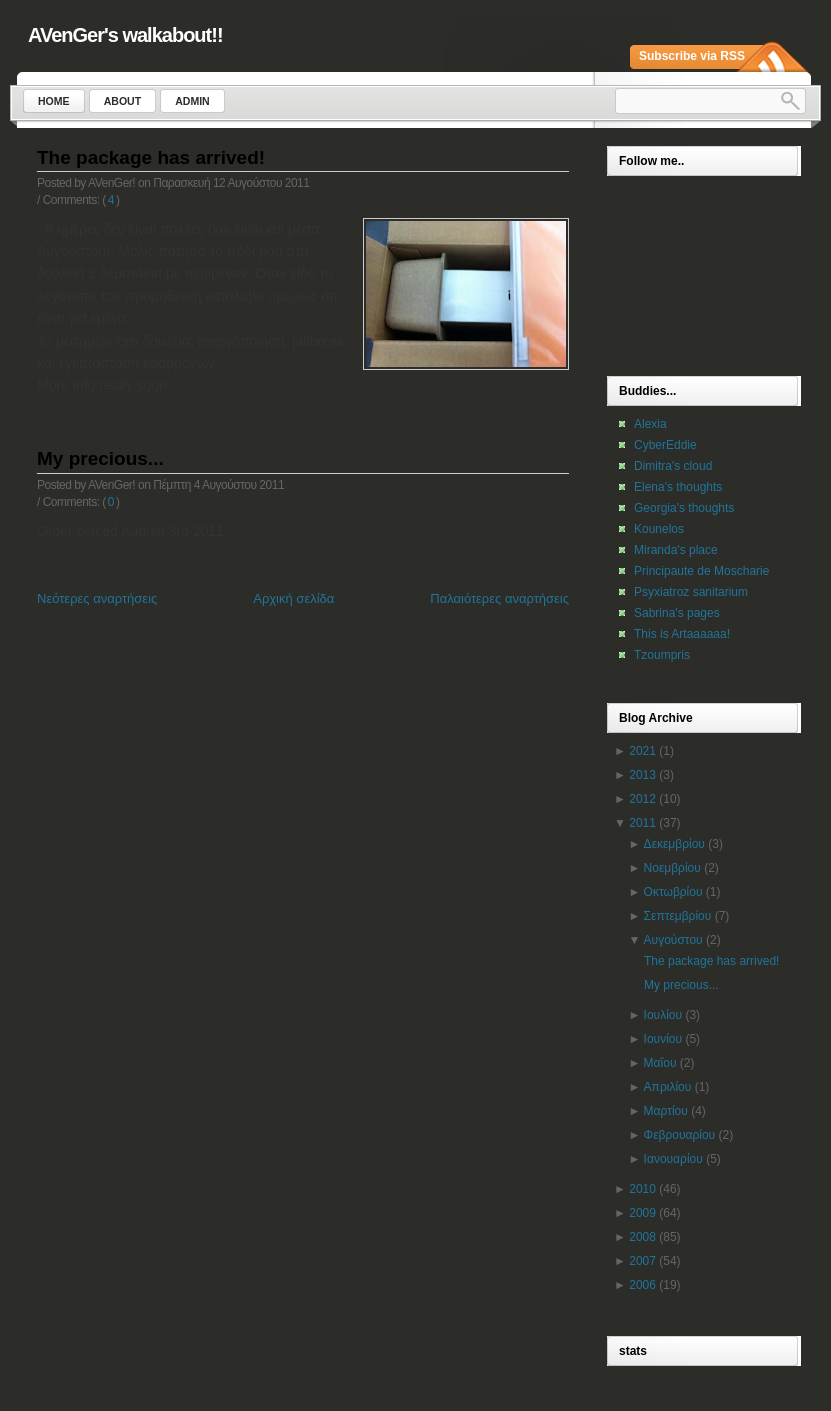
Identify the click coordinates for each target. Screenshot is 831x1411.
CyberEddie (665, 445)
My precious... (100, 458)
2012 (642, 799)
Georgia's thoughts (684, 508)
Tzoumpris (662, 655)
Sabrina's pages (677, 613)
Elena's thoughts (678, 487)
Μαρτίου (666, 1111)
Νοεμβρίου (672, 868)
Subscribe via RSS (692, 56)
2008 (642, 1237)
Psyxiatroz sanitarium (691, 592)
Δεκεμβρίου (674, 844)
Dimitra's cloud (673, 466)
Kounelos (659, 529)
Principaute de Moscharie (701, 571)
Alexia (650, 424)
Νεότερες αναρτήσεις (97, 598)
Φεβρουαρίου (680, 1135)
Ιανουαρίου (673, 1159)
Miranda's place (676, 550)
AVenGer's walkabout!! (125, 35)
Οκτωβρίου (673, 892)
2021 (642, 751)
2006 (642, 1285)
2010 (642, 1189)
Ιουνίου (663, 1039)
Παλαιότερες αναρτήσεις (499, 598)
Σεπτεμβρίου (678, 916)
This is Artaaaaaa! (682, 634)
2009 (642, 1213)
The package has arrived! (151, 157)
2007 (642, 1261)
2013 (642, 775)
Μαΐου (660, 1063)
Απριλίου (668, 1087)
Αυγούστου (673, 940)
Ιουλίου (663, 1015)
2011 (642, 823)
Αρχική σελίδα (293, 598)
